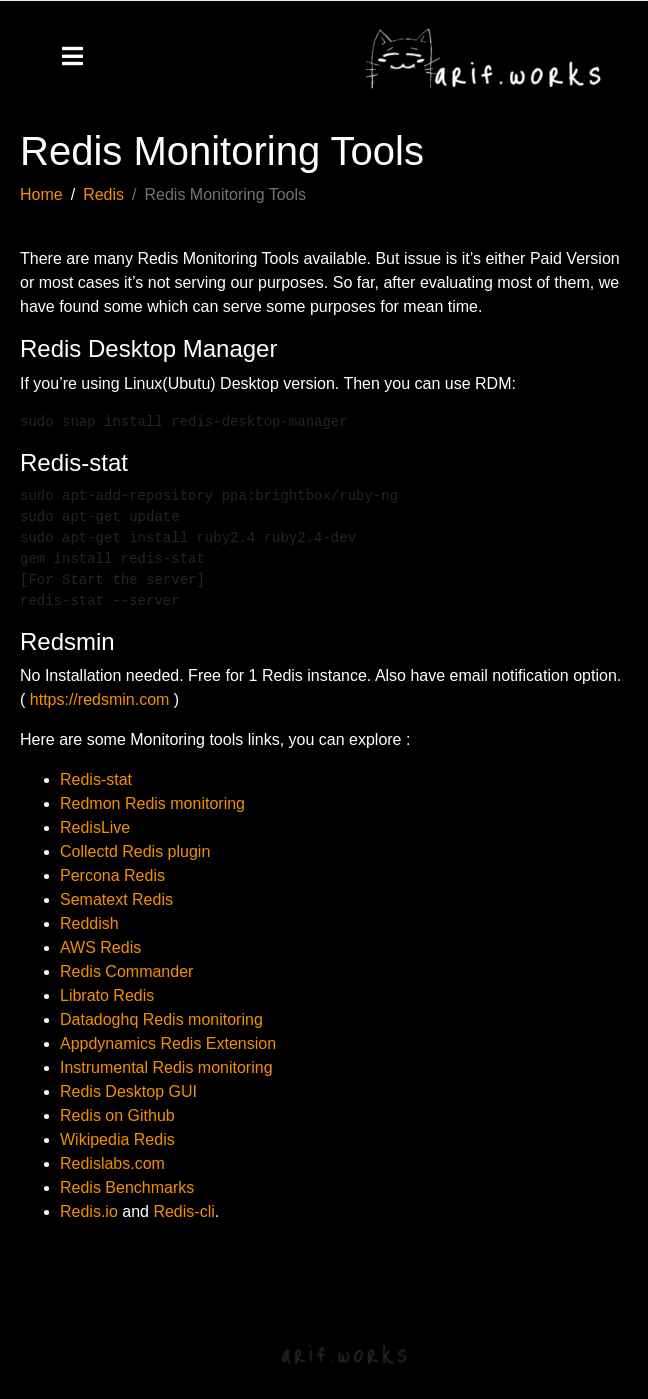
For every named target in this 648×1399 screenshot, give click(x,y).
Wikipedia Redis (117, 1139)
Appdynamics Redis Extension (168, 1043)
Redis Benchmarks (127, 1187)
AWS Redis (100, 947)
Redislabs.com (112, 1163)
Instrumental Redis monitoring (166, 1067)
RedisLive (95, 827)
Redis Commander (126, 971)
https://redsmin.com (100, 699)
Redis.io (89, 1211)
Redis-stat (96, 779)
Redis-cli (183, 1211)
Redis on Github (117, 1115)
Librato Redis (107, 995)
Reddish (89, 923)
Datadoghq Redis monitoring (161, 1019)
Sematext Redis (116, 899)
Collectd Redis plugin (135, 851)
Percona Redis (112, 875)
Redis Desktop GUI (128, 1091)
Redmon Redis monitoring (152, 803)
